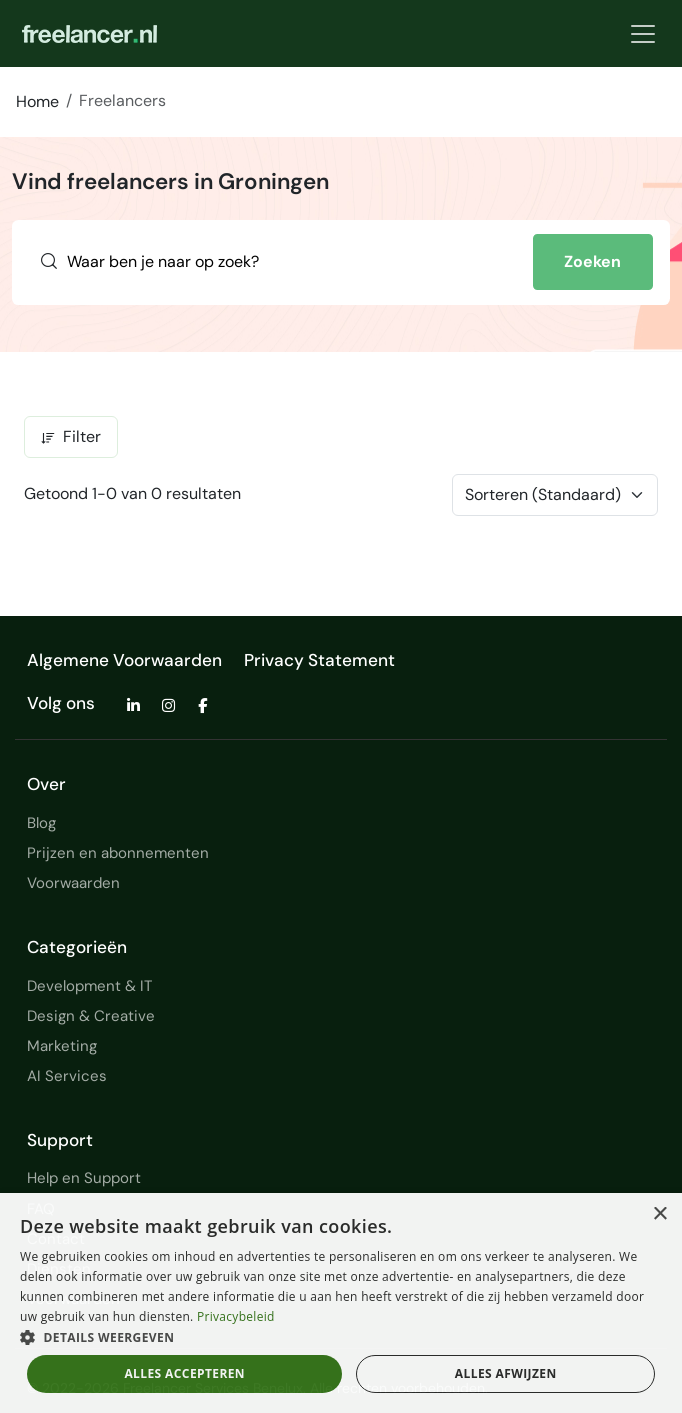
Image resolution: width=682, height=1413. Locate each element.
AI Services (67, 1076)
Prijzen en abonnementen (118, 853)
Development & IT (89, 986)
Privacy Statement (319, 660)
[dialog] (341, 1303)
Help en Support (84, 1178)
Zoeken (592, 261)
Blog (41, 823)
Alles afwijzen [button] (506, 1373)
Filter (71, 436)
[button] (341, 1337)
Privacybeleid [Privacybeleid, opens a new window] (236, 1316)
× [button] (659, 1214)
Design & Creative (91, 1016)
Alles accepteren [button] (184, 1373)
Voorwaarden (73, 883)
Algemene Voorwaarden (124, 660)
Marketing (62, 1046)
